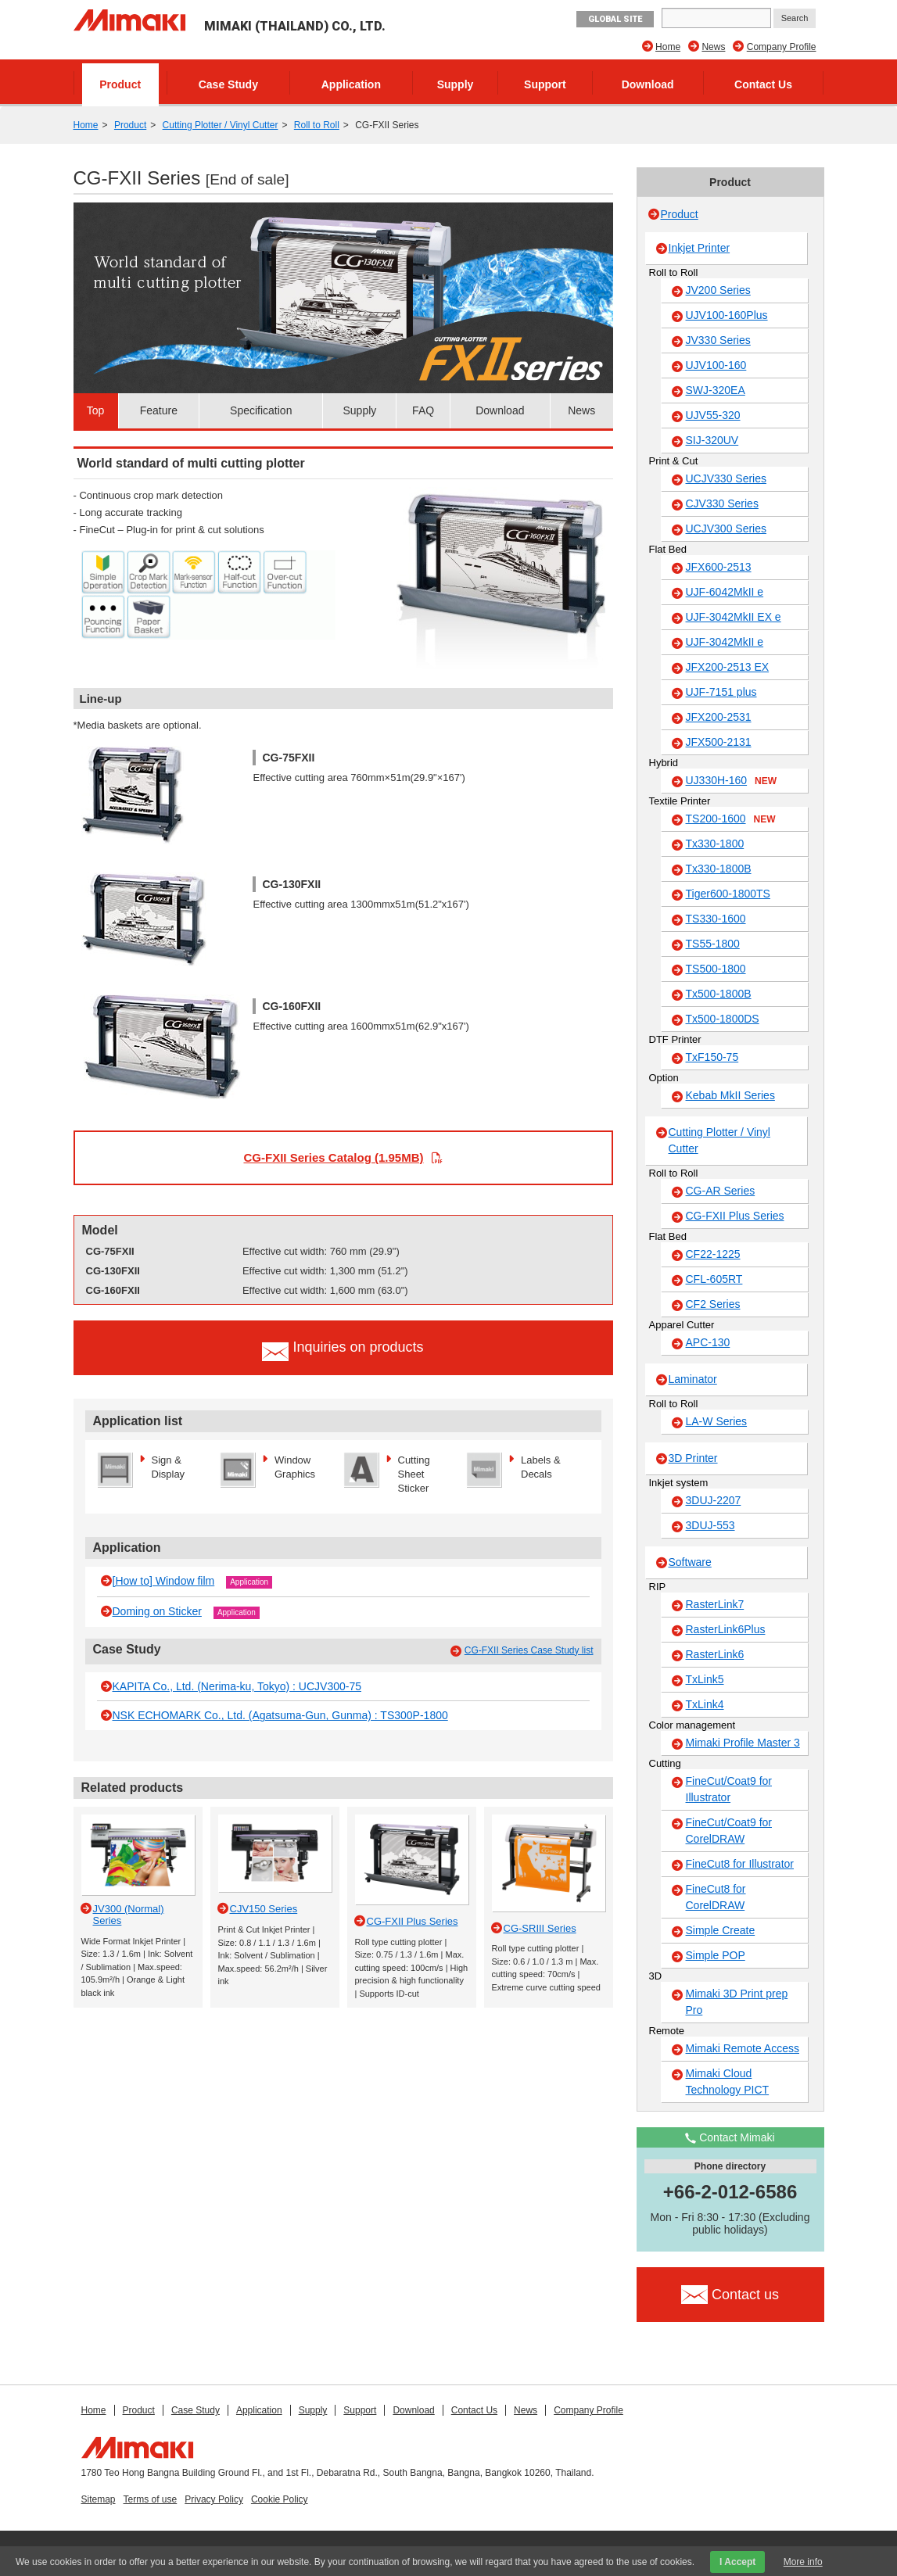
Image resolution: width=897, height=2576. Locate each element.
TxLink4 (705, 1704)
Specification (261, 410)
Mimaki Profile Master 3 (743, 1742)
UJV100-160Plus (727, 315)
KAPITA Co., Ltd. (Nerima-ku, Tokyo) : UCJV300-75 (237, 1686)
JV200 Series (718, 290)
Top (96, 410)
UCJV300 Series (726, 528)
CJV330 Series (722, 503)
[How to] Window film (164, 1581)
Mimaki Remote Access (742, 2048)
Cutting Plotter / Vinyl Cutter (220, 125)
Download (648, 84)
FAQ (423, 410)
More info (803, 2561)
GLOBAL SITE (615, 19)
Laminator (693, 1379)
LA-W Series (717, 1421)
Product (120, 84)
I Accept (737, 2561)
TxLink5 (705, 1679)
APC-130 (708, 1342)
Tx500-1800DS (722, 1018)
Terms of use (151, 2499)
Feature (159, 410)
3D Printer (693, 1458)
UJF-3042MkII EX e (733, 617)
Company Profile (781, 46)
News (713, 46)
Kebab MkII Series (730, 1095)
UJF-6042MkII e (725, 592)
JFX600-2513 (719, 567)
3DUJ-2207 (713, 1500)
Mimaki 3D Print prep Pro (737, 2001)
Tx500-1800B (719, 993)
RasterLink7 (715, 1604)
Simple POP (715, 1955)
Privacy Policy (214, 2499)
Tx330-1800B (719, 868)
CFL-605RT (714, 1279)
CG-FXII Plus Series (735, 1215)
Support (545, 84)
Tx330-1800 (715, 843)
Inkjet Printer (699, 248)
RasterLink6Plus (726, 1629)
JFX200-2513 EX (728, 667)
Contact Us (763, 84)
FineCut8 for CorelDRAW (716, 1897)
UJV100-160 (716, 365)
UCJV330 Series (726, 478)
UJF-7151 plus (721, 692)
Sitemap (98, 2499)
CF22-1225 (713, 1254)
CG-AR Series (720, 1190)
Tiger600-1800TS (728, 893)
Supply (455, 84)
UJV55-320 (713, 415)
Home (667, 46)
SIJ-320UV (712, 440)
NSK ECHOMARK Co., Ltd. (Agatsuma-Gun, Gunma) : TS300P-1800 (280, 1715)
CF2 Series (713, 1304)
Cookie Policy (279, 2499)
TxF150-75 (712, 1057)
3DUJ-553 (710, 1525)
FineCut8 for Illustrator (740, 1864)
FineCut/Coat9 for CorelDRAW (729, 1830)
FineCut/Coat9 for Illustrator (729, 1789)
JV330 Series (718, 340)
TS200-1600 (731, 819)
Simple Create (720, 1930)
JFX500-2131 (719, 742)
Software (690, 1562)
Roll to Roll (316, 125)
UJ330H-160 (731, 781)
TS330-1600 (716, 918)
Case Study (228, 84)
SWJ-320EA (715, 390)
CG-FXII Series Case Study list (529, 1650)
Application (351, 84)
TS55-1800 (713, 943)
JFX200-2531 (719, 717)
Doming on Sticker (157, 1611)
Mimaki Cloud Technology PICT (728, 2081)
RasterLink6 (715, 1654)
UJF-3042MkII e (725, 642)
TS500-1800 (716, 968)
